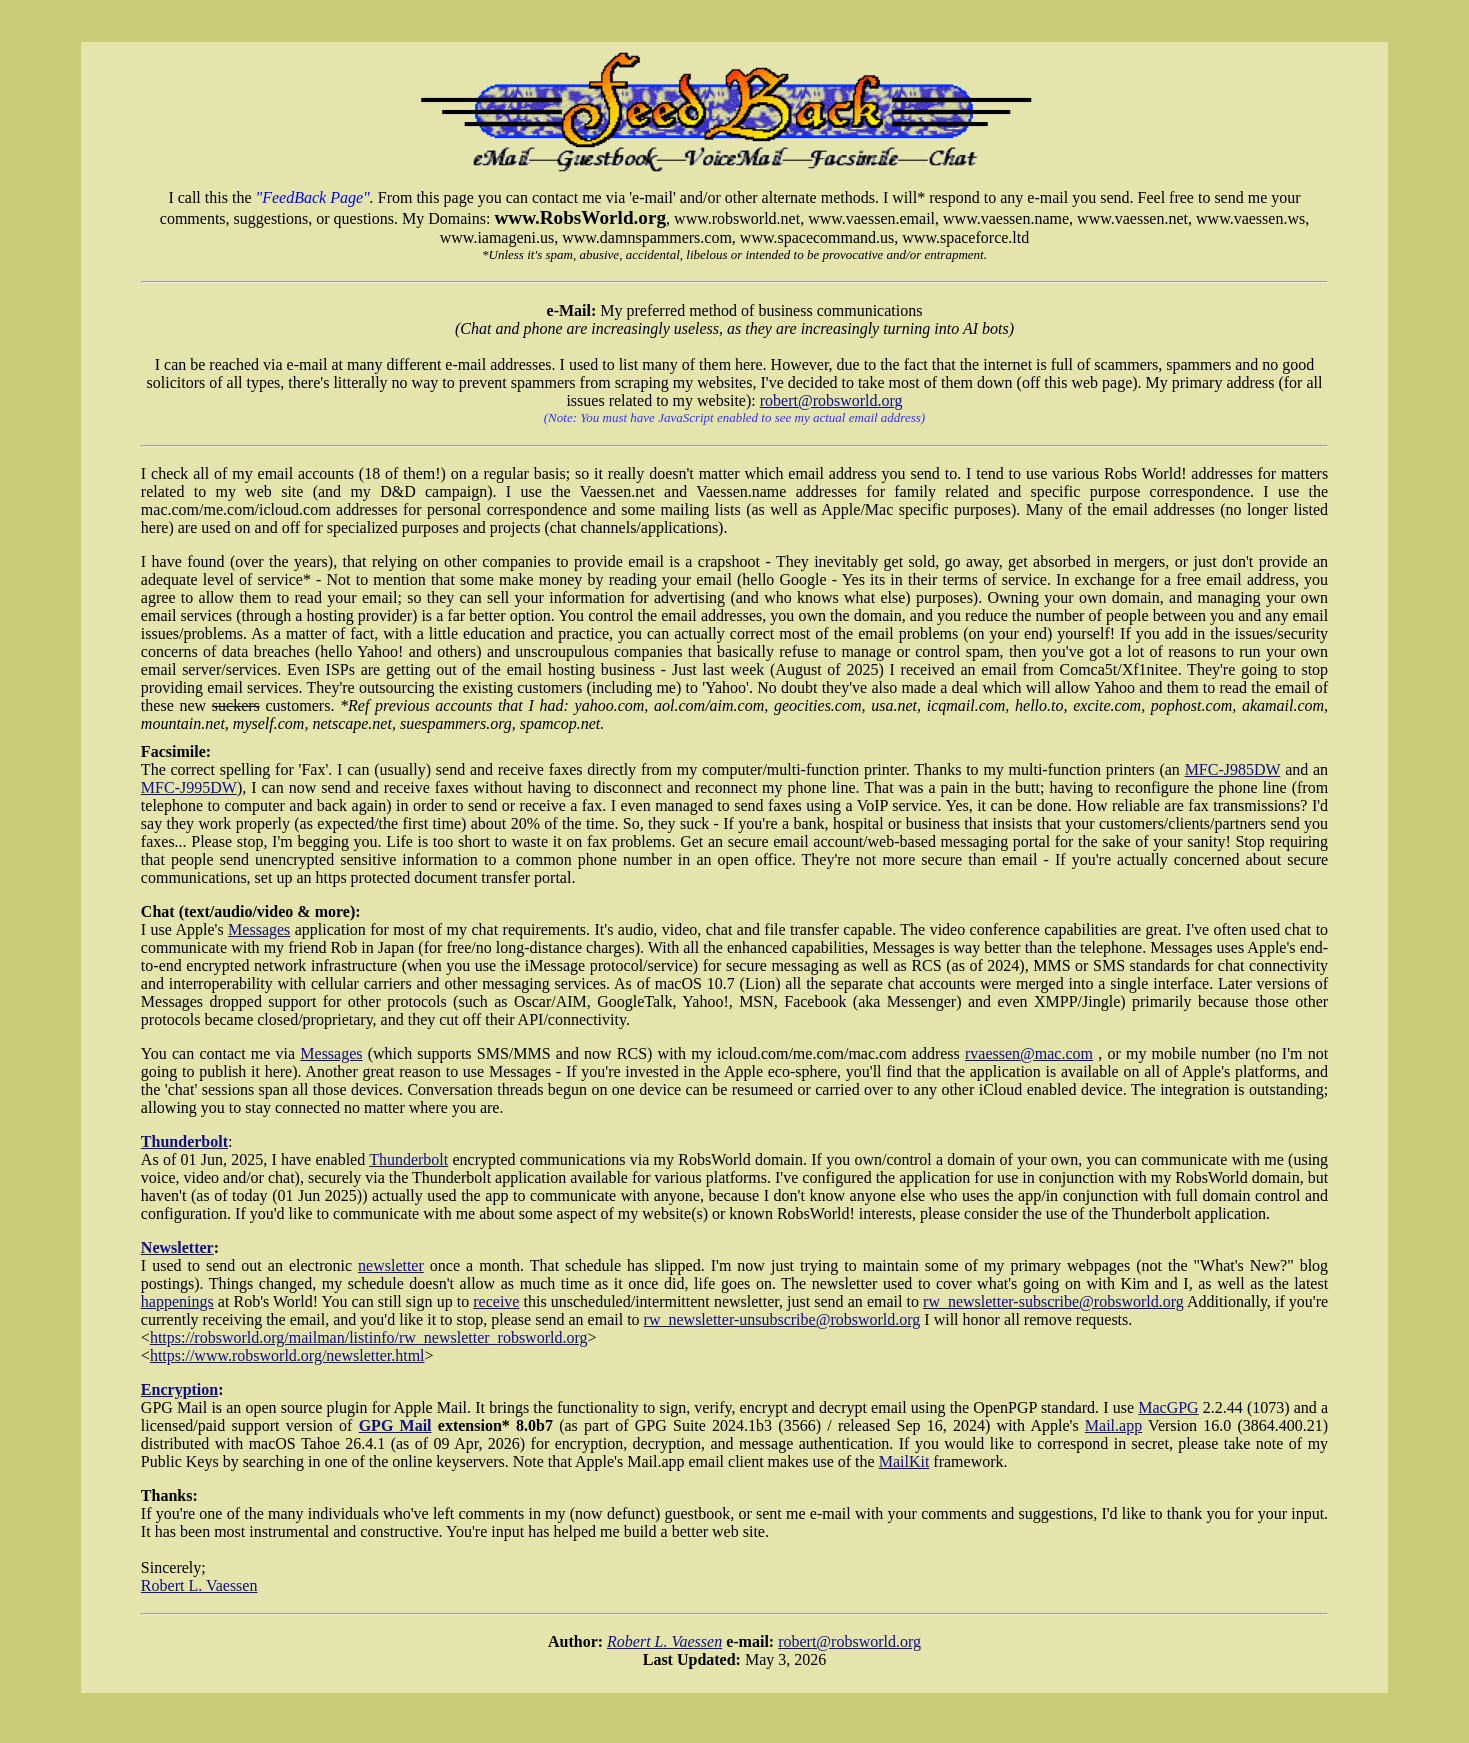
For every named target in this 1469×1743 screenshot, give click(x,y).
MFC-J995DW (189, 787)
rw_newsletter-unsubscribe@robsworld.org (782, 1319)
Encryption (179, 1389)
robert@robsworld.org (831, 400)
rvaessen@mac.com (1029, 1053)
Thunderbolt (184, 1141)
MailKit (904, 1461)
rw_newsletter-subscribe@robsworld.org (1053, 1301)
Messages (259, 929)
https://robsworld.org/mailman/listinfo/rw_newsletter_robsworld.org (369, 1337)
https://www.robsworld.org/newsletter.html (287, 1355)
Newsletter (177, 1247)
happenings (177, 1301)
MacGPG (1168, 1407)
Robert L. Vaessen (199, 1585)
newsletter (391, 1265)
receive (496, 1301)
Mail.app (1113, 1425)
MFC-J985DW (1233, 769)
